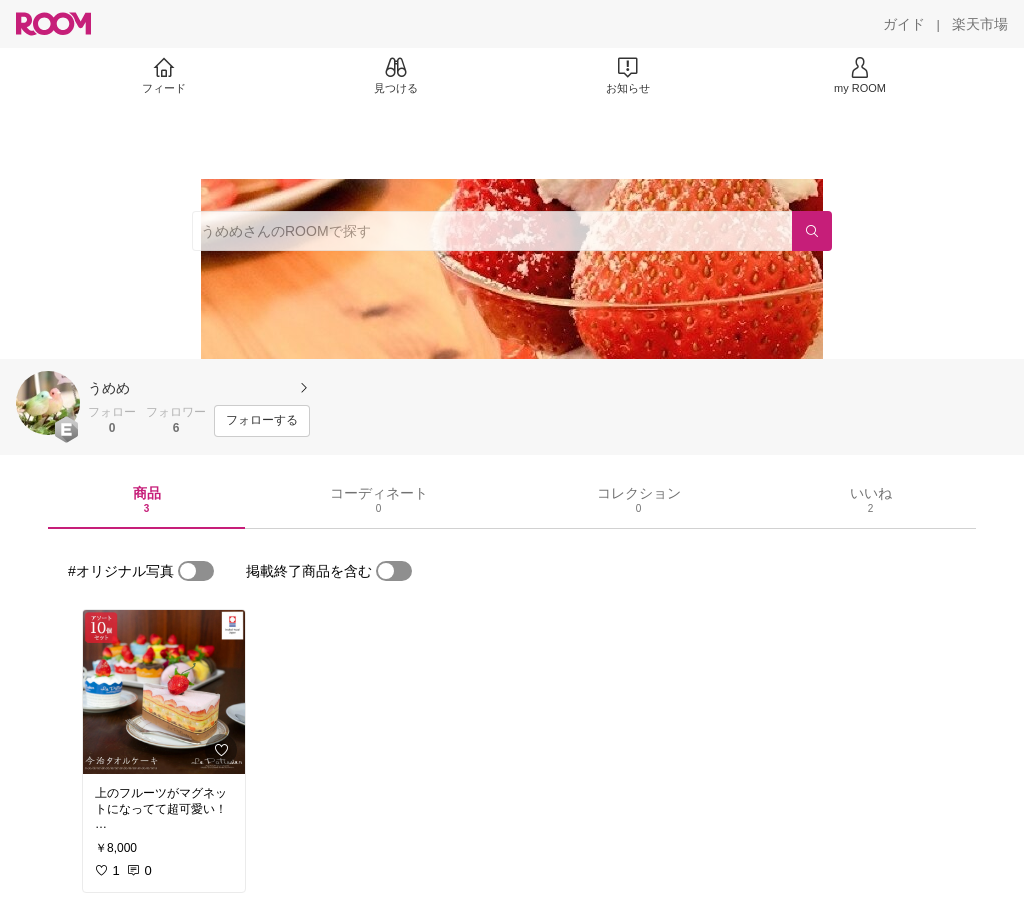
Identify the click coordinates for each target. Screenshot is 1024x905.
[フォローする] (262, 421)
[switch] (196, 571)
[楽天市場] (980, 24)
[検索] (812, 231)
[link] (164, 692)
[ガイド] (904, 24)
